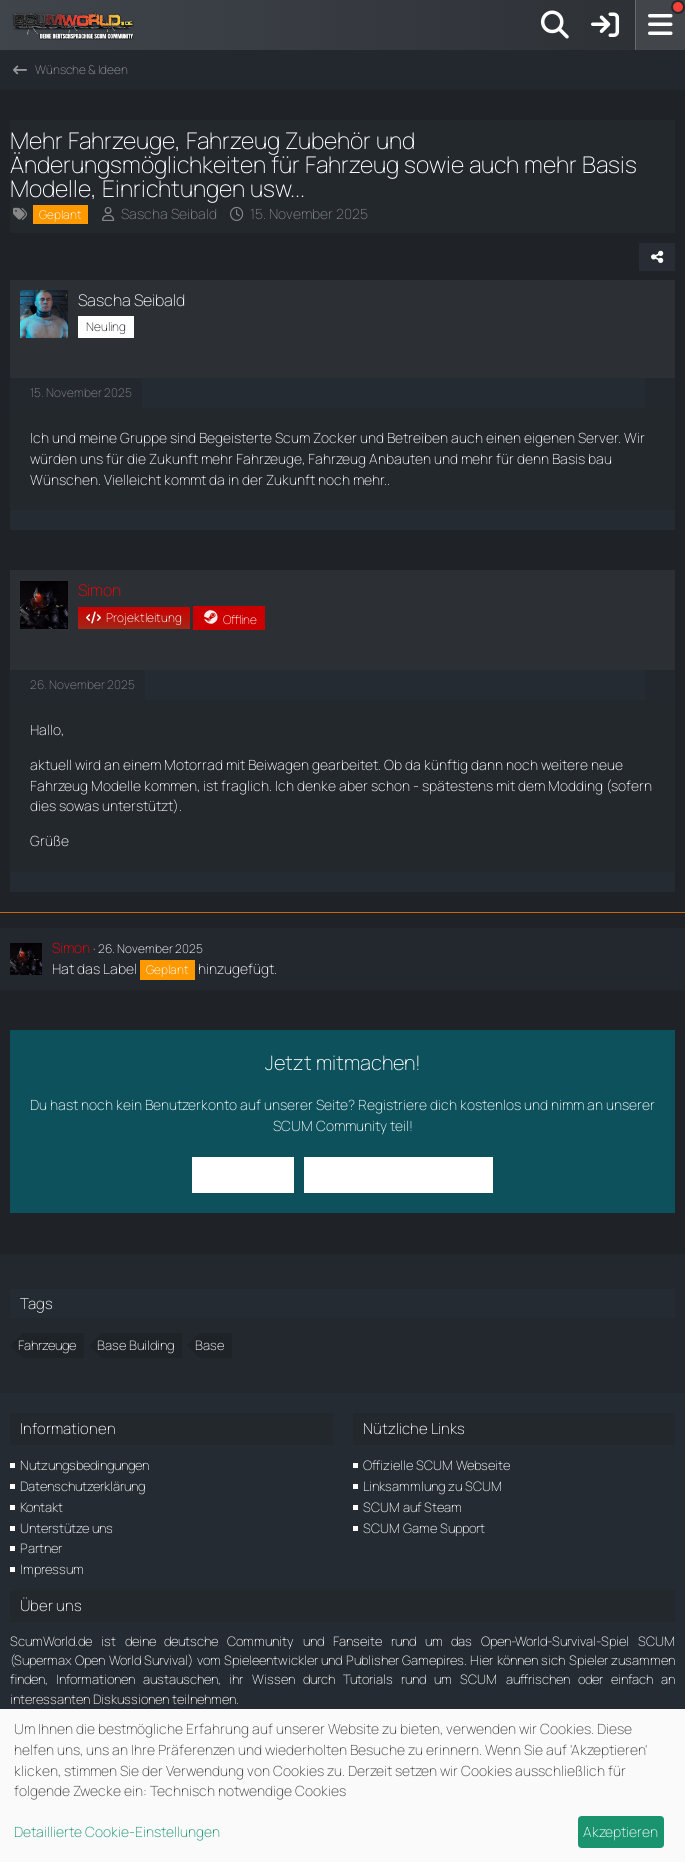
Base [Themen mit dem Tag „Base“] (209, 1345)
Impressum (52, 1569)
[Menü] (660, 25)
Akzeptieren (620, 1831)
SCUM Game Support (424, 1528)
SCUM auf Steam (412, 1507)
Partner (41, 1548)
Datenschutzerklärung (82, 1486)
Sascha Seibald (169, 213)
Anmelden (244, 1174)
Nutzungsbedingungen (84, 1465)
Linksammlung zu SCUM (432, 1486)
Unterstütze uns (66, 1528)
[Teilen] (657, 257)
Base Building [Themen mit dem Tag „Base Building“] (135, 1345)
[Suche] (555, 25)
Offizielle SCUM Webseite (436, 1465)
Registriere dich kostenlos (439, 1104)
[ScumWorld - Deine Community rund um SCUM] (80, 25)
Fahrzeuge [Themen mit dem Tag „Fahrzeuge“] (47, 1345)
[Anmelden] (605, 25)
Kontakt (41, 1507)
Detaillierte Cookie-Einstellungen (117, 1831)
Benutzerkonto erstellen (397, 1174)
